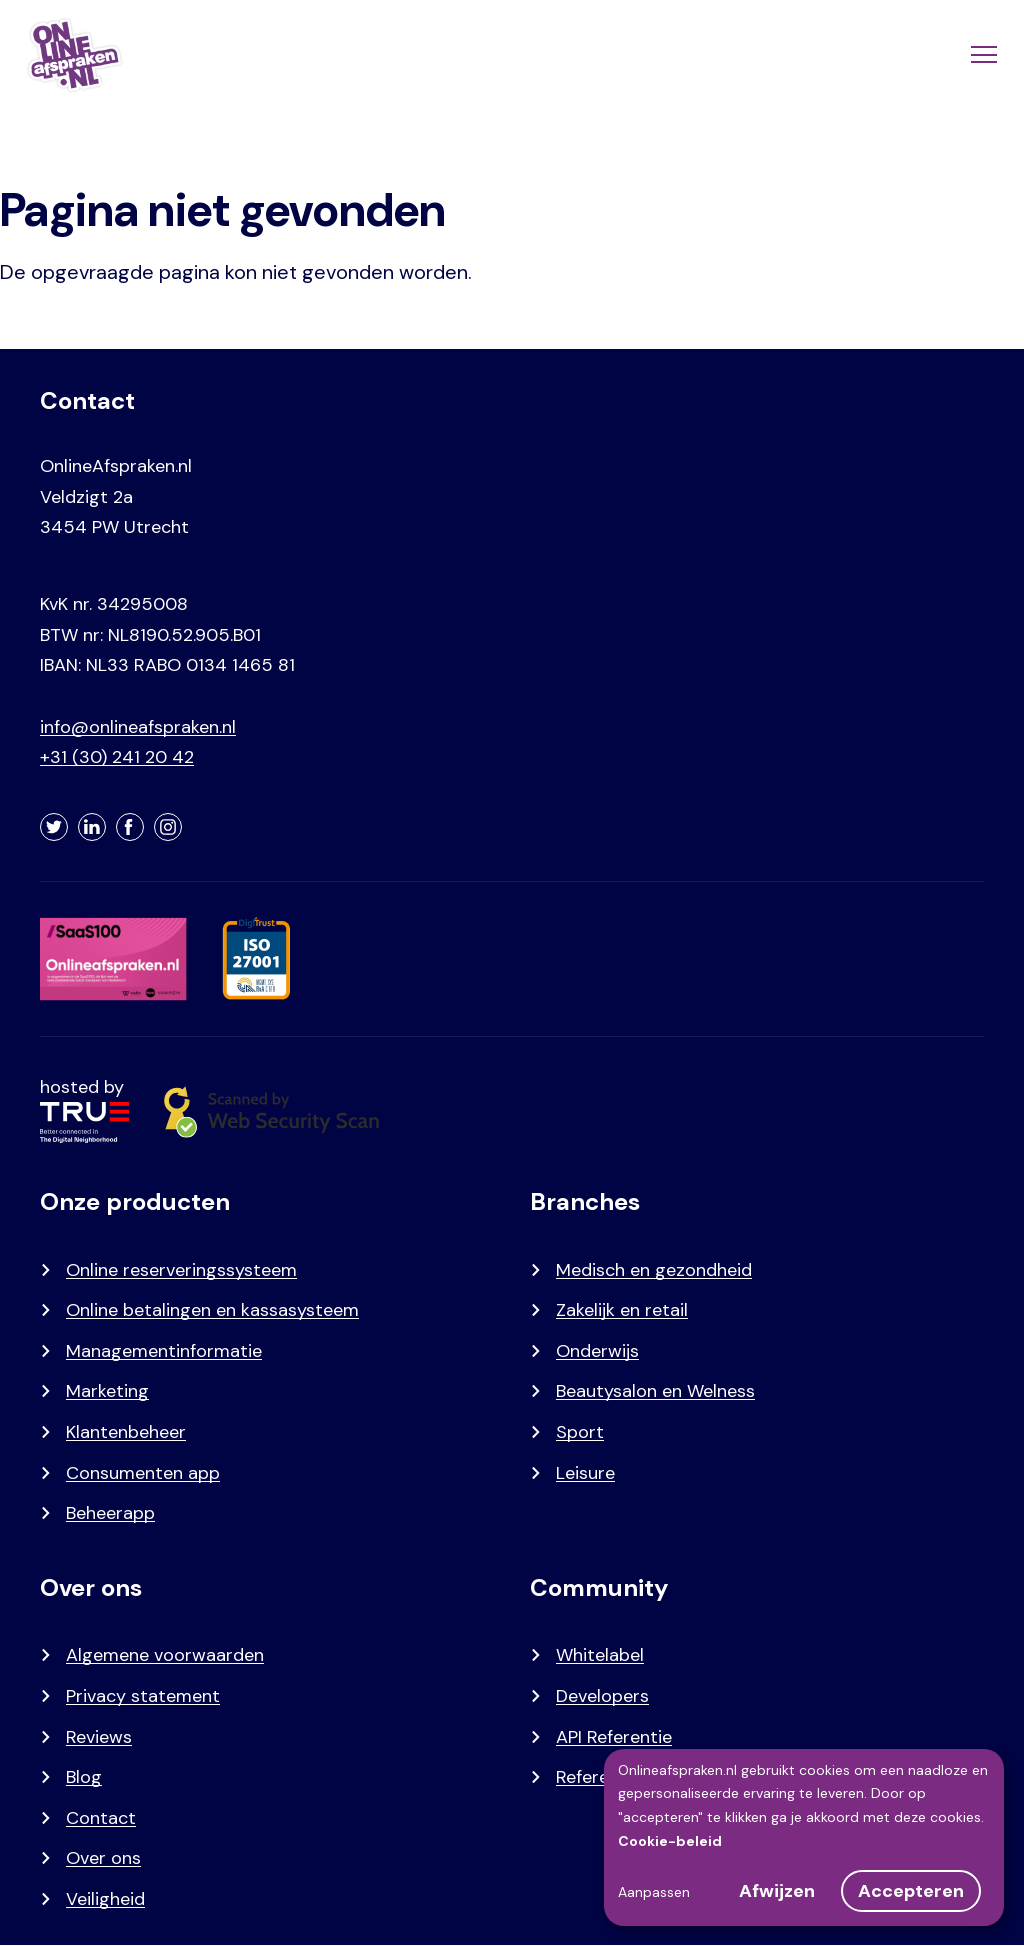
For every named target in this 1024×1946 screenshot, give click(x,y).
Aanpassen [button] (654, 1892)
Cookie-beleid (670, 1841)
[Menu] (982, 55)
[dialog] (804, 1837)
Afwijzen (777, 1891)
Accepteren (911, 1891)
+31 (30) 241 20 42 (117, 757)
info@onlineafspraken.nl (138, 727)
